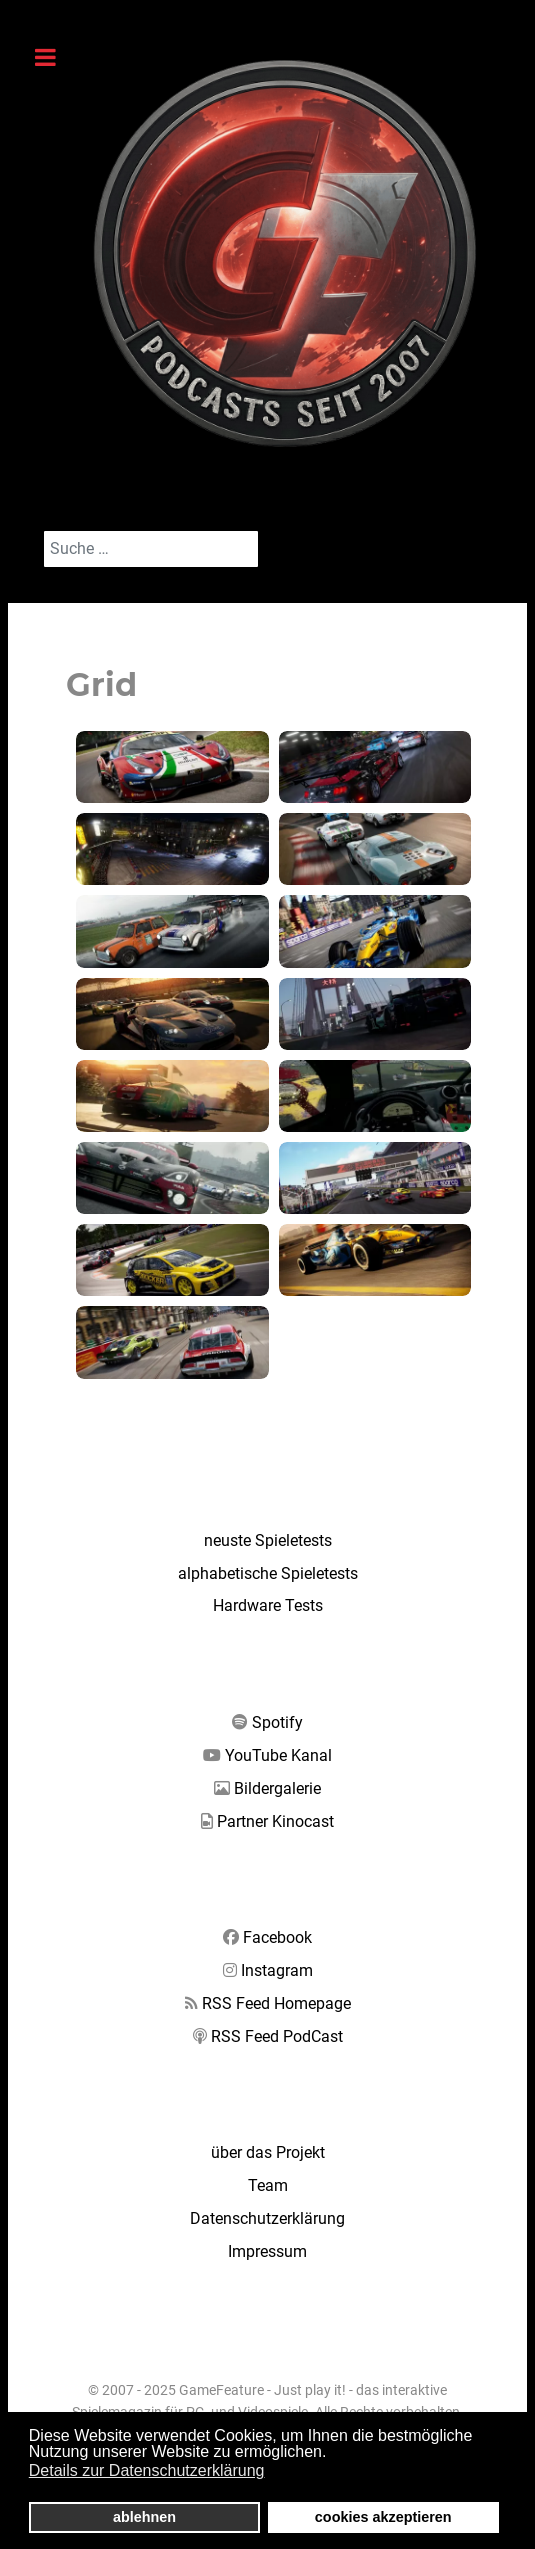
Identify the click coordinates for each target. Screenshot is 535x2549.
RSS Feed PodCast (277, 2036)
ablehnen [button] (144, 2517)
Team (268, 2185)
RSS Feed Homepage (276, 2003)
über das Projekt (268, 2152)
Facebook (277, 1937)
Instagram (277, 1970)
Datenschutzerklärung (267, 2218)
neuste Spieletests (268, 1540)
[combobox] (151, 549)
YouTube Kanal (278, 1755)
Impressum (267, 2251)
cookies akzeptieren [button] (383, 2517)
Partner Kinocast (275, 1821)
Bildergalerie (277, 1788)
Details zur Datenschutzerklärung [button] (147, 2470)
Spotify (277, 1722)
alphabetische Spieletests (268, 1573)
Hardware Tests (268, 1605)
